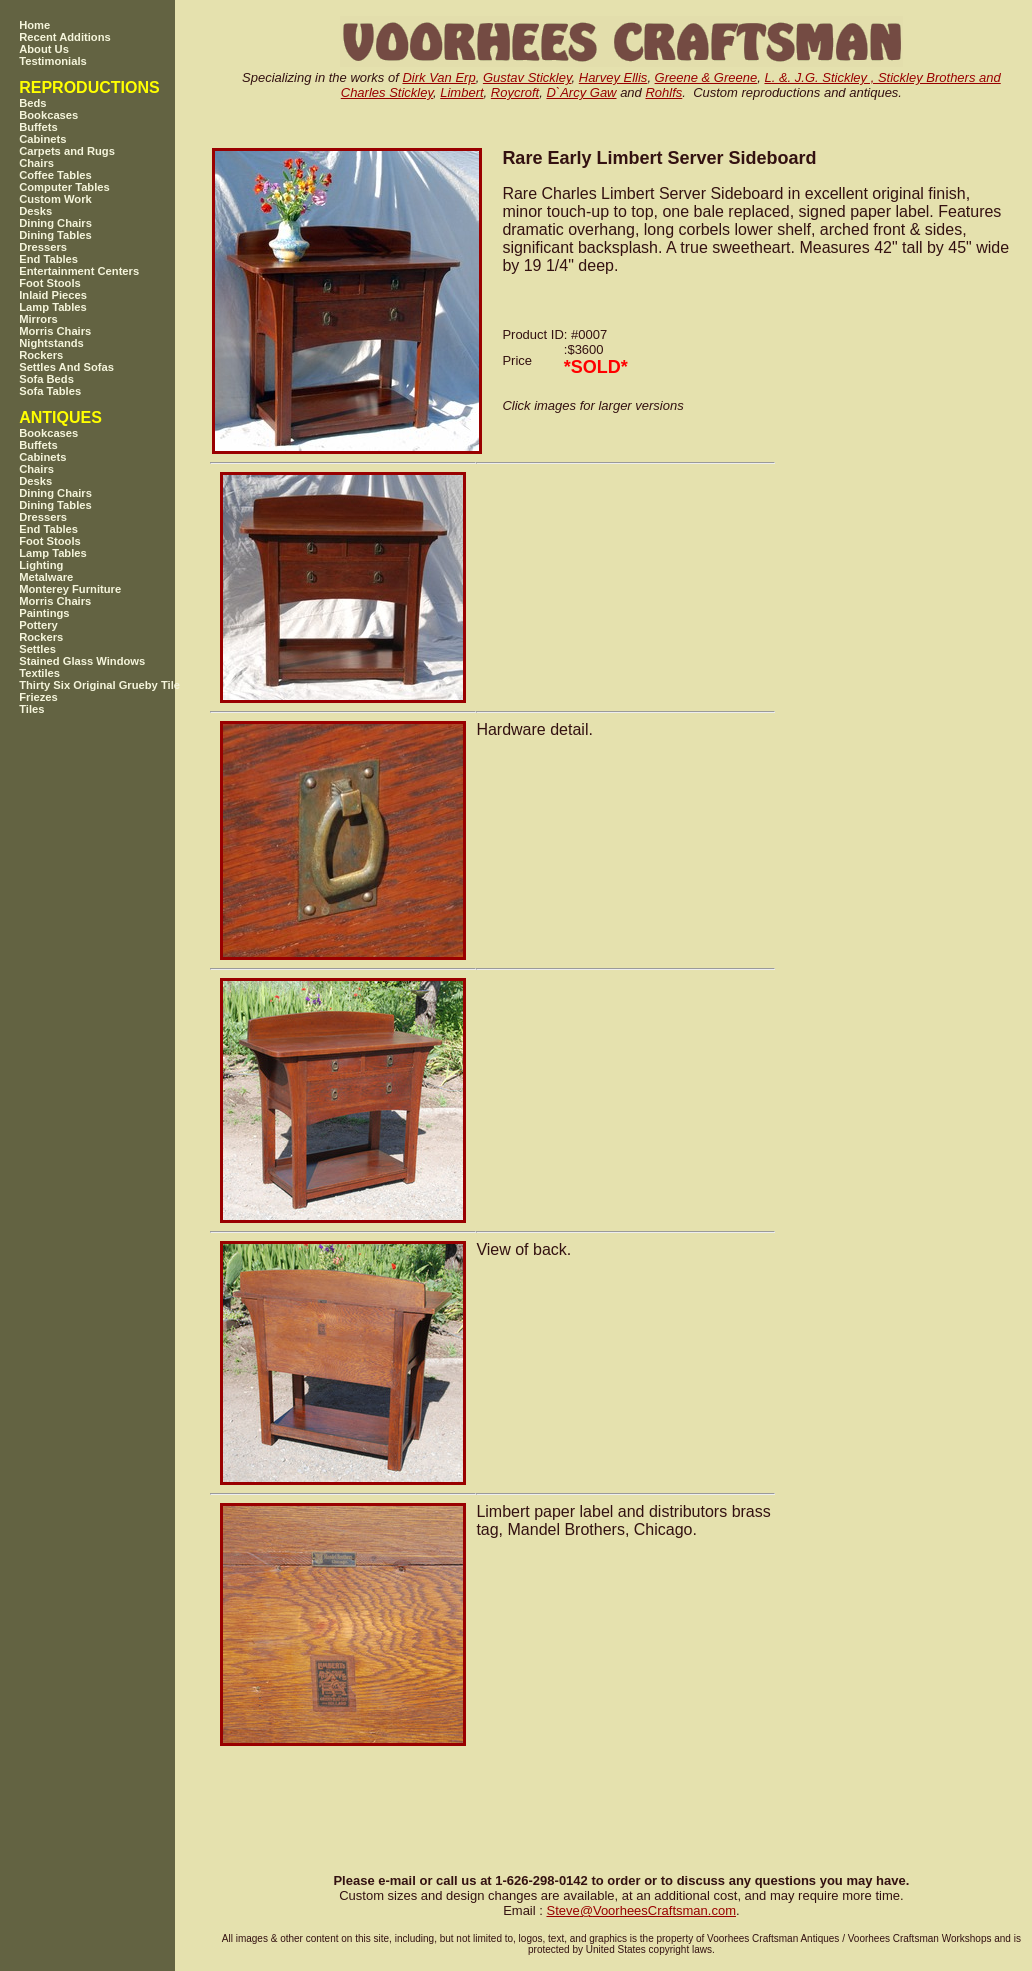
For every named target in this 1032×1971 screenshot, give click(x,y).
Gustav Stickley (527, 77)
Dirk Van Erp (438, 77)
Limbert (461, 92)
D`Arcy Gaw (581, 92)
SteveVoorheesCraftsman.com (641, 1910)
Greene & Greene (706, 77)
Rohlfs (663, 92)
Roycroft (515, 92)
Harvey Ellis (613, 77)
